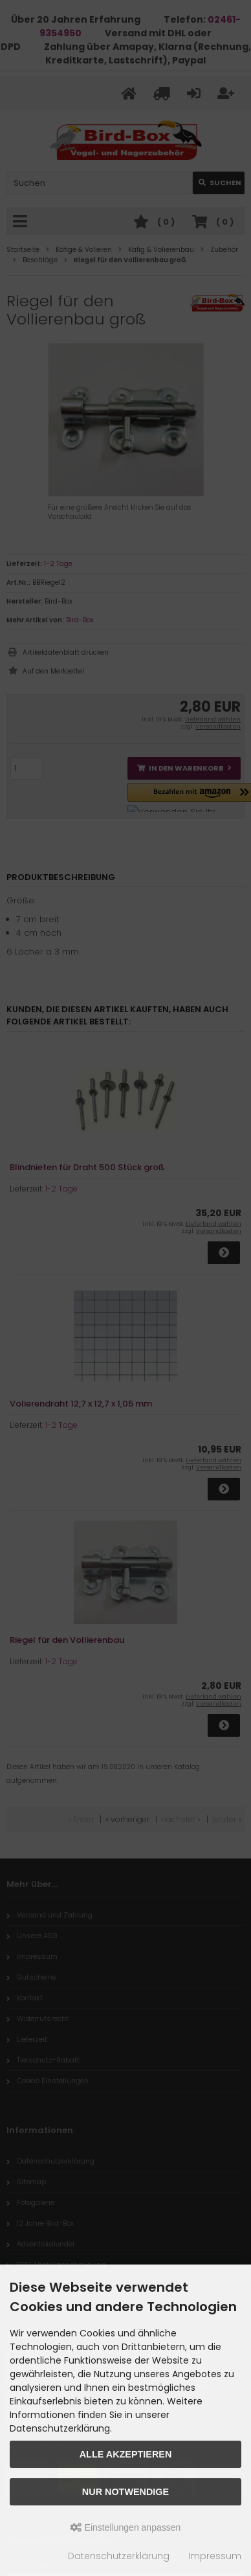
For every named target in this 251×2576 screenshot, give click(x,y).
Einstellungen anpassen (126, 2527)
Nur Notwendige (125, 2492)
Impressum (214, 2555)
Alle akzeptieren (126, 2454)
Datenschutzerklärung (118, 2555)
